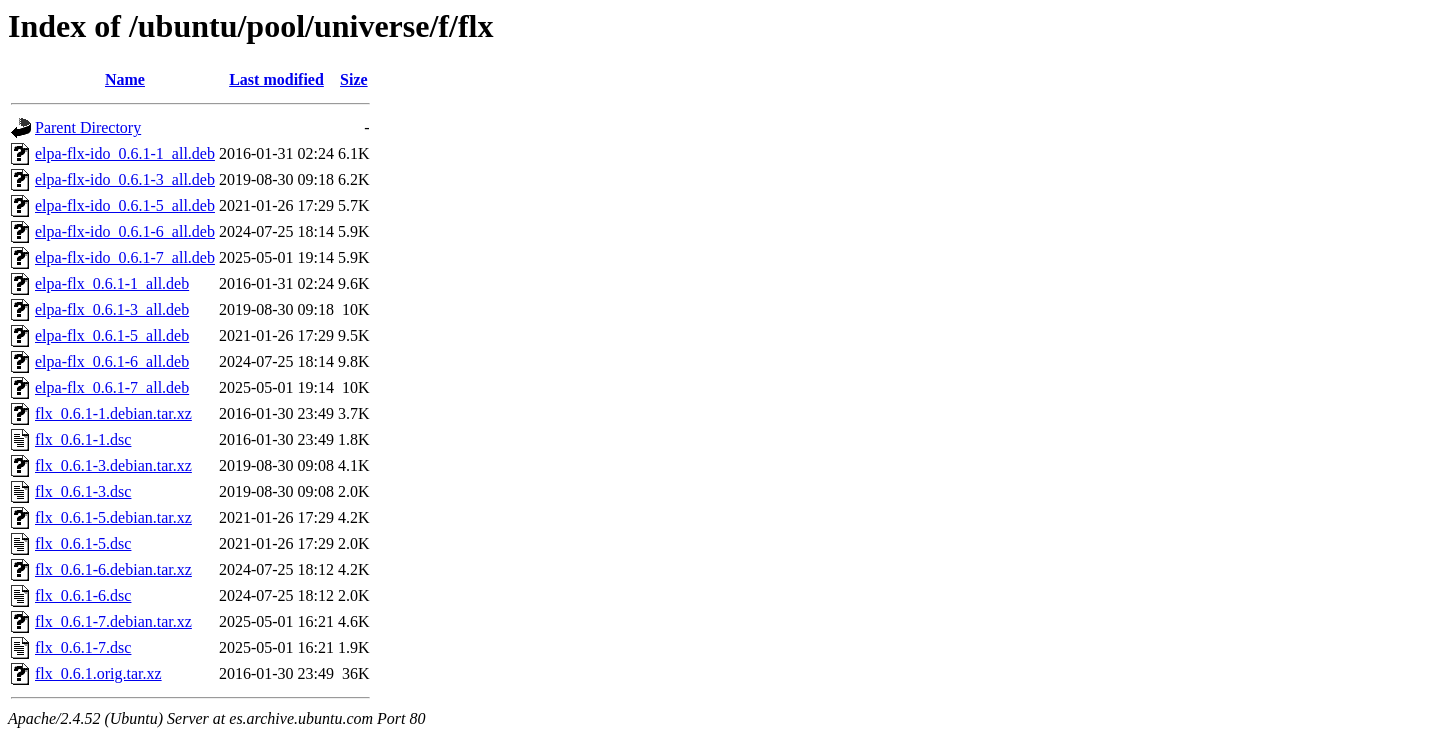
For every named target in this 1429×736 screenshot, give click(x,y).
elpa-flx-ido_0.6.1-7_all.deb (125, 257)
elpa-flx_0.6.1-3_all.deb (112, 309)
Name (125, 79)
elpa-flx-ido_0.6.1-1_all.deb (125, 153)
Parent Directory (88, 127)
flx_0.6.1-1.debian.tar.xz (113, 413)
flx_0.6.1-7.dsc (83, 647)
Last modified (276, 79)
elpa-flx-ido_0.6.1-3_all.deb (125, 179)
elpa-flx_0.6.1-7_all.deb (112, 387)
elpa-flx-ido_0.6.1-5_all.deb (125, 205)
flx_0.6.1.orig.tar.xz (98, 673)
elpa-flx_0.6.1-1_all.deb (112, 283)
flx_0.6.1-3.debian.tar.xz (113, 465)
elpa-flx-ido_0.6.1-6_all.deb (125, 231)
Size (354, 79)
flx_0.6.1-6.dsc (83, 595)
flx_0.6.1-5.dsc (83, 543)
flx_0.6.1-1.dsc (83, 439)
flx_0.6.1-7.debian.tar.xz (113, 621)
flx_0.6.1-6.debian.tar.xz (113, 569)
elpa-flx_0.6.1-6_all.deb (112, 361)
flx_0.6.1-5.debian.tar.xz (113, 517)
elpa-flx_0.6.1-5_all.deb (112, 335)
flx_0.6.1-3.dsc (83, 491)
